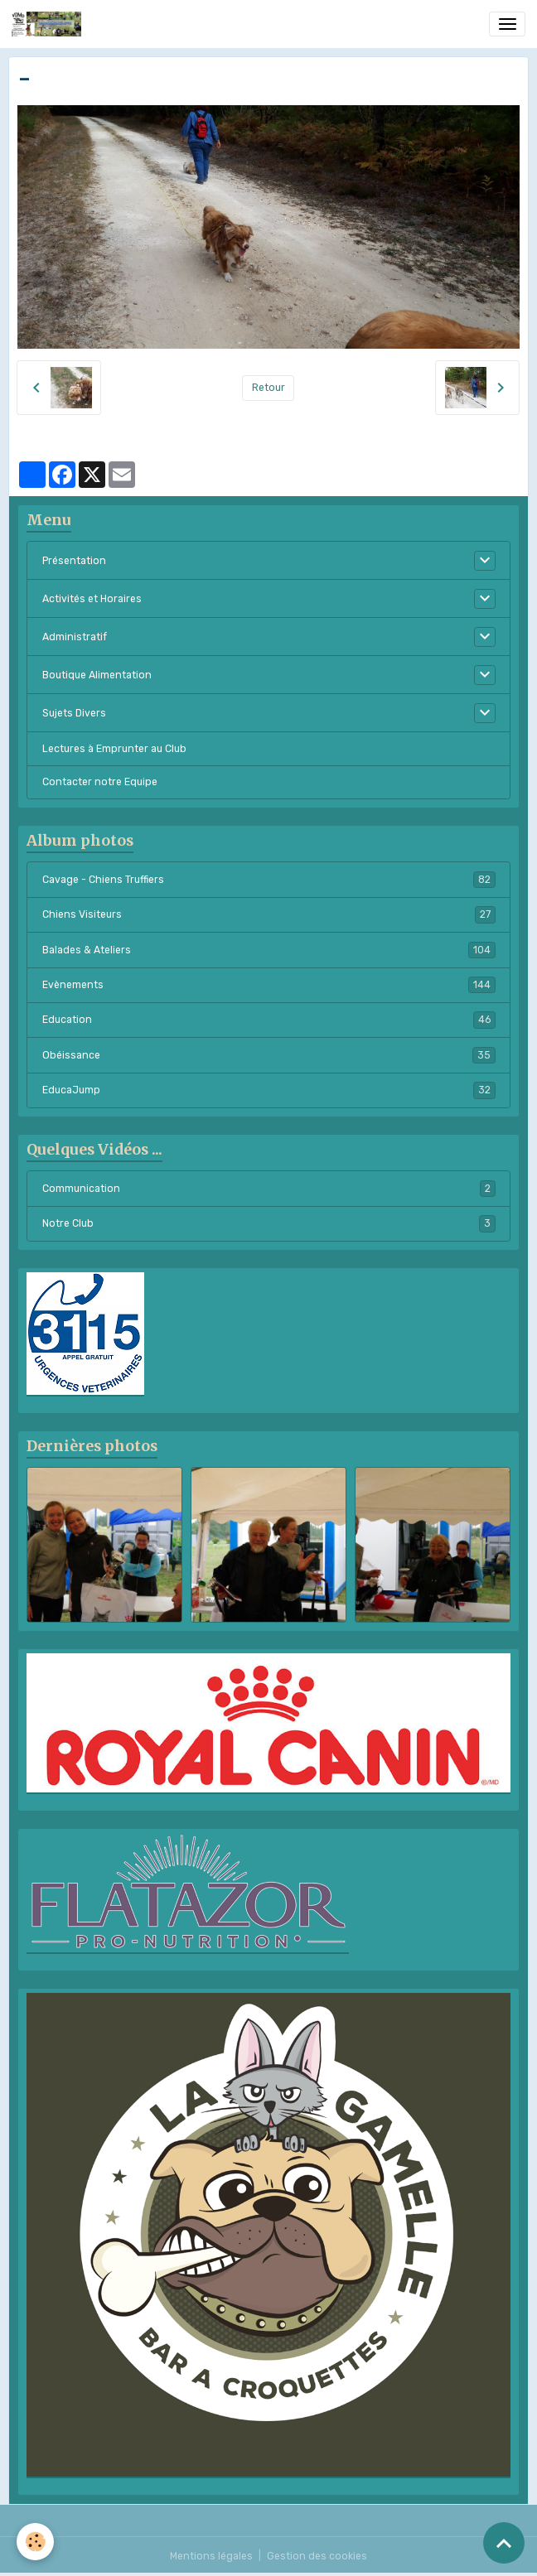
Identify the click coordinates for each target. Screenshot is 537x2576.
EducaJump (269, 1090)
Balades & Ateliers (269, 950)
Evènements (269, 985)
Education (269, 1019)
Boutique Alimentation (97, 675)
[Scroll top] (504, 2543)
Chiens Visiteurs (269, 914)
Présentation (74, 561)
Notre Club (269, 1223)
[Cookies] (35, 2541)
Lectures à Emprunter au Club (114, 749)
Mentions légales (211, 2556)
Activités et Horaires (92, 599)
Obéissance (269, 1055)
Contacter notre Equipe (99, 782)
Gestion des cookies (317, 2556)
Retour (268, 387)
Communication (269, 1188)
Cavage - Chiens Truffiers (269, 879)
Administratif (74, 637)
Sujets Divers (74, 713)
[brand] (49, 24)
